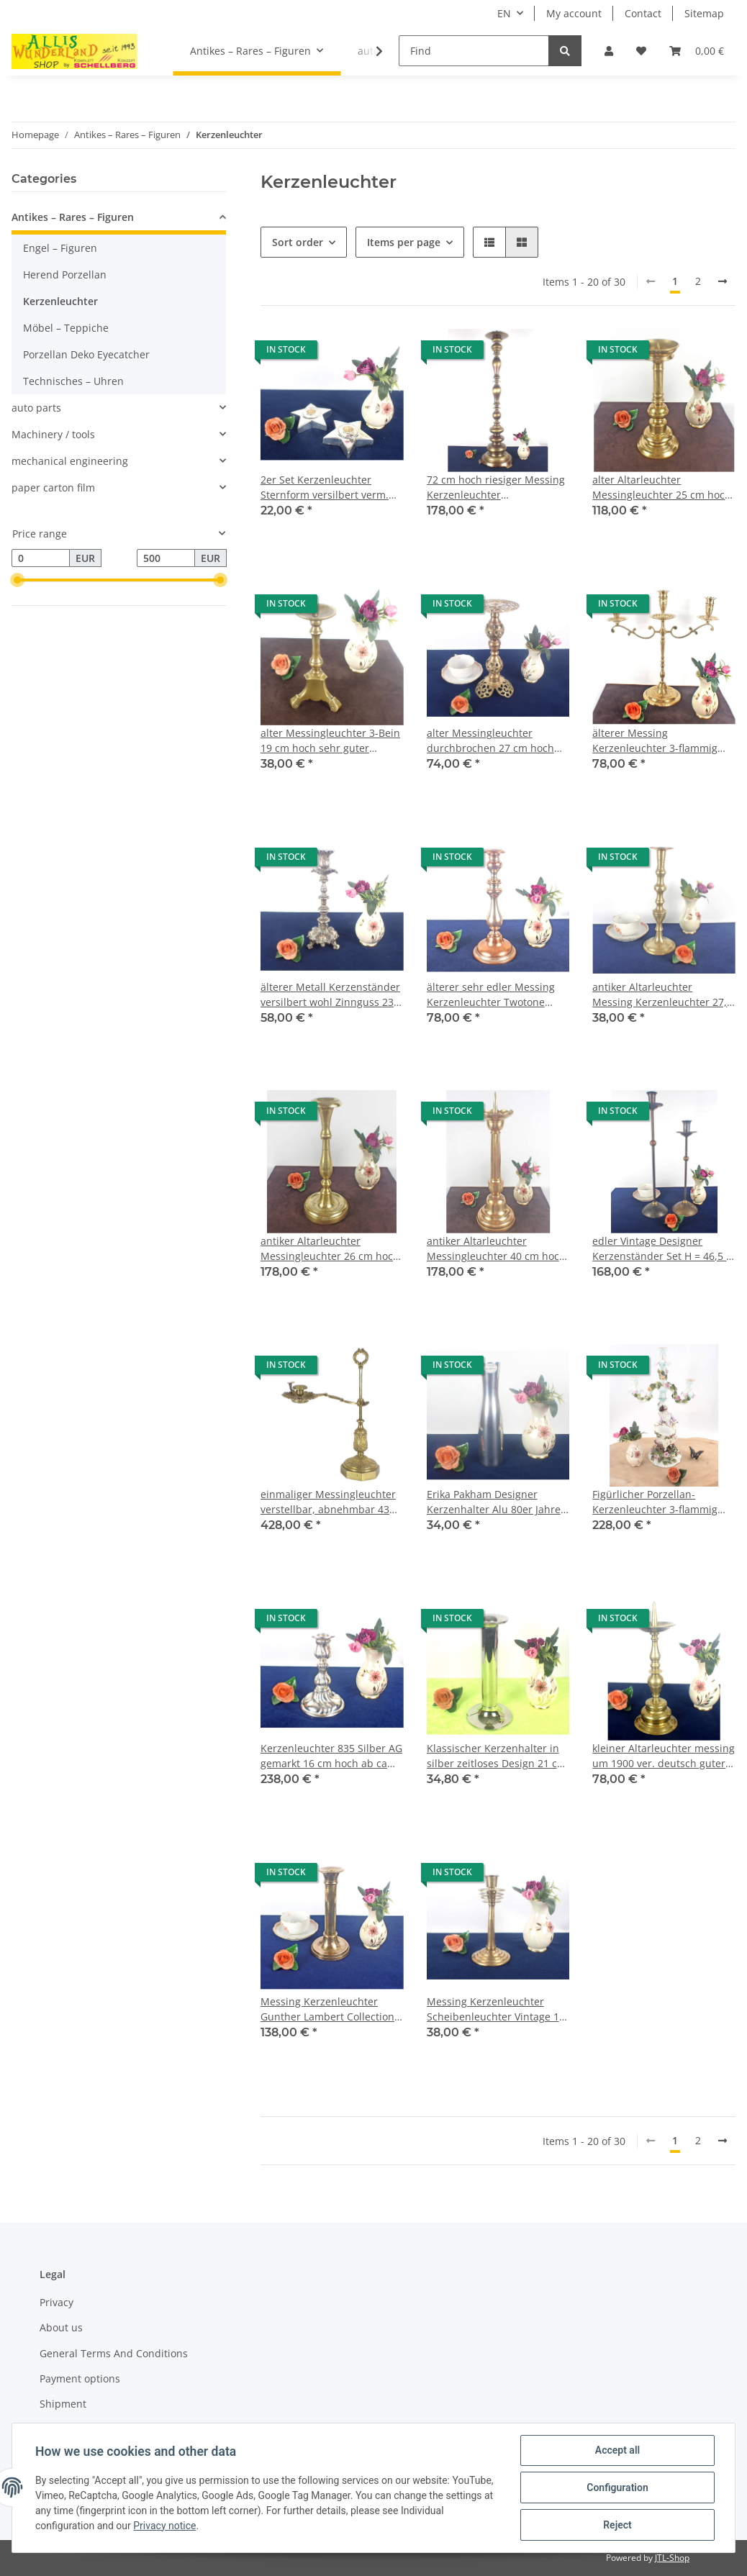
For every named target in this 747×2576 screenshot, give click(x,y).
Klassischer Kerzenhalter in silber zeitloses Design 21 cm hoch (496, 1756)
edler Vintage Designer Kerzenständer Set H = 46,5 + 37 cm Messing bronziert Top (662, 1249)
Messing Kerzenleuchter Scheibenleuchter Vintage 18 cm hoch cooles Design (496, 2009)
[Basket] (696, 51)
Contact (643, 13)
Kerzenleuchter (60, 301)
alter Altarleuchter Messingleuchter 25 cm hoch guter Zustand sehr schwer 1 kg (661, 487)
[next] (722, 281)
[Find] (474, 50)
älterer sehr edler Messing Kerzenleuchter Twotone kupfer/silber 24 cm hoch (491, 995)
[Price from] (41, 558)
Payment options (80, 2378)
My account (574, 13)
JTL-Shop (672, 2558)
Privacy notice (164, 2525)
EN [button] (504, 13)
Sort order (297, 242)
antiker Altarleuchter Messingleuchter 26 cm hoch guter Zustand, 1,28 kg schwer (330, 1249)
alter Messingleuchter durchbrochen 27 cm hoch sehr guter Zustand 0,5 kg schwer (490, 741)
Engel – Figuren (60, 248)
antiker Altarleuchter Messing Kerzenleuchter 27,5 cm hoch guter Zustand (662, 995)
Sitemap (704, 13)
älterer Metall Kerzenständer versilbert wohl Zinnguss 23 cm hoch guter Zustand (330, 995)
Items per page (403, 242)
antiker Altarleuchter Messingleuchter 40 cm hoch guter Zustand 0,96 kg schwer (498, 1249)
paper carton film (53, 487)
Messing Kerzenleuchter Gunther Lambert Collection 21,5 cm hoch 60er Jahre (327, 2009)
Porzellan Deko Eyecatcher (86, 354)
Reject (617, 2525)
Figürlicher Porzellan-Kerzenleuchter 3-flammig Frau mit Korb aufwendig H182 (654, 1502)
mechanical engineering (70, 461)
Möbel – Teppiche (66, 328)
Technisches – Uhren (73, 381)
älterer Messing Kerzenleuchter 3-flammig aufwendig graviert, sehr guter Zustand (654, 741)
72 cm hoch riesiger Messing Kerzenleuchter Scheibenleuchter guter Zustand (496, 487)
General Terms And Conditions (114, 2353)
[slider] (17, 580)
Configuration (617, 2487)
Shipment (63, 2404)
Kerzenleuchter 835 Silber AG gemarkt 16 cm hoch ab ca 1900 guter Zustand (331, 1756)
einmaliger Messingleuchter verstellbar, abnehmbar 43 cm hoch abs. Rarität (328, 1502)
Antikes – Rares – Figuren (73, 217)
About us (61, 2327)
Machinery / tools (53, 434)
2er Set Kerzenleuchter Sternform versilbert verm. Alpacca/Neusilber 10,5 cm (325, 487)
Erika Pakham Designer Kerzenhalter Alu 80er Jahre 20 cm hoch (494, 1502)
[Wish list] (641, 51)
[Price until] (166, 558)
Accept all (617, 2450)
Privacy (56, 2302)
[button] (609, 51)
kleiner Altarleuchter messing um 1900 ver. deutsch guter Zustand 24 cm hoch (663, 1756)
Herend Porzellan (65, 274)
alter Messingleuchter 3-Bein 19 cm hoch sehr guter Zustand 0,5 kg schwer (330, 741)
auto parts (36, 407)
